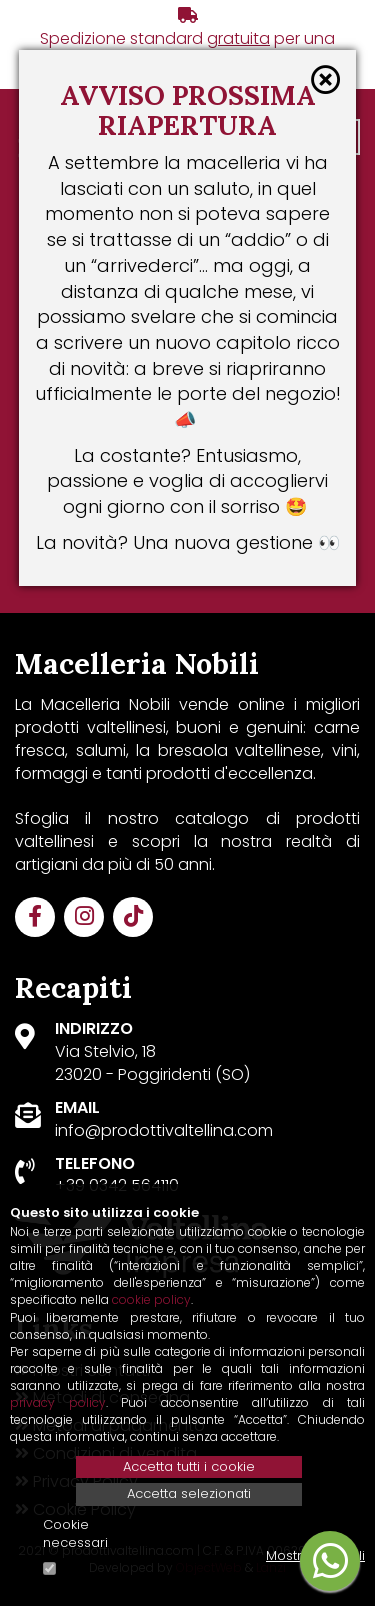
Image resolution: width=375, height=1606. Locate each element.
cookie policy (151, 1299)
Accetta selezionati (189, 1493)
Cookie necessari (75, 1534)
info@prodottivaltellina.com (164, 1130)
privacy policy (58, 1402)
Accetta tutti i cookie (189, 1466)
